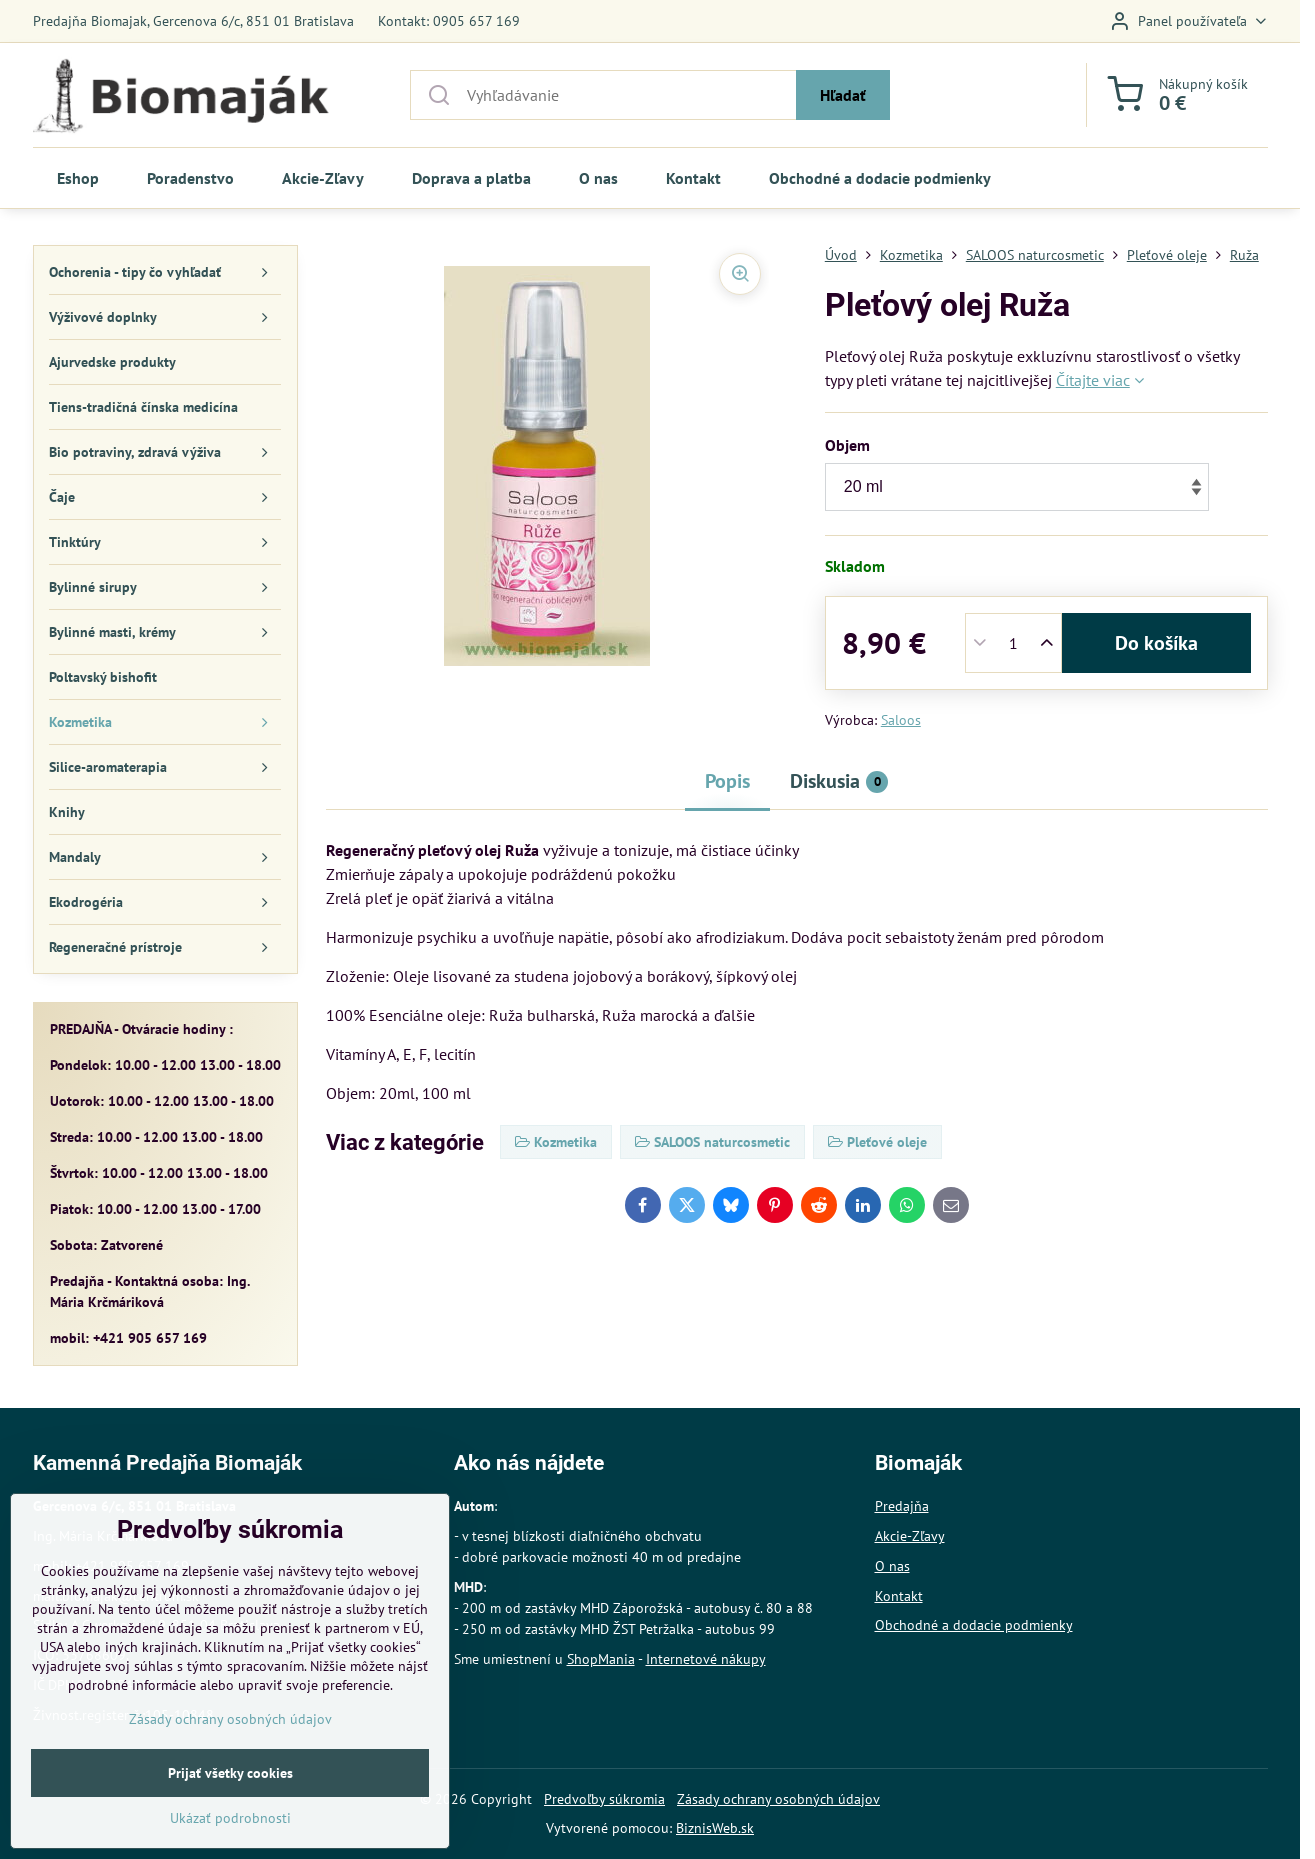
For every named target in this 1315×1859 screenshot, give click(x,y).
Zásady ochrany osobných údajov (778, 1799)
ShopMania (601, 1659)
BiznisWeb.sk (715, 1828)
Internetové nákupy (706, 1659)
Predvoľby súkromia (604, 1799)
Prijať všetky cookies (230, 1834)
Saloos (901, 720)
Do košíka (1156, 643)
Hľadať (843, 95)
